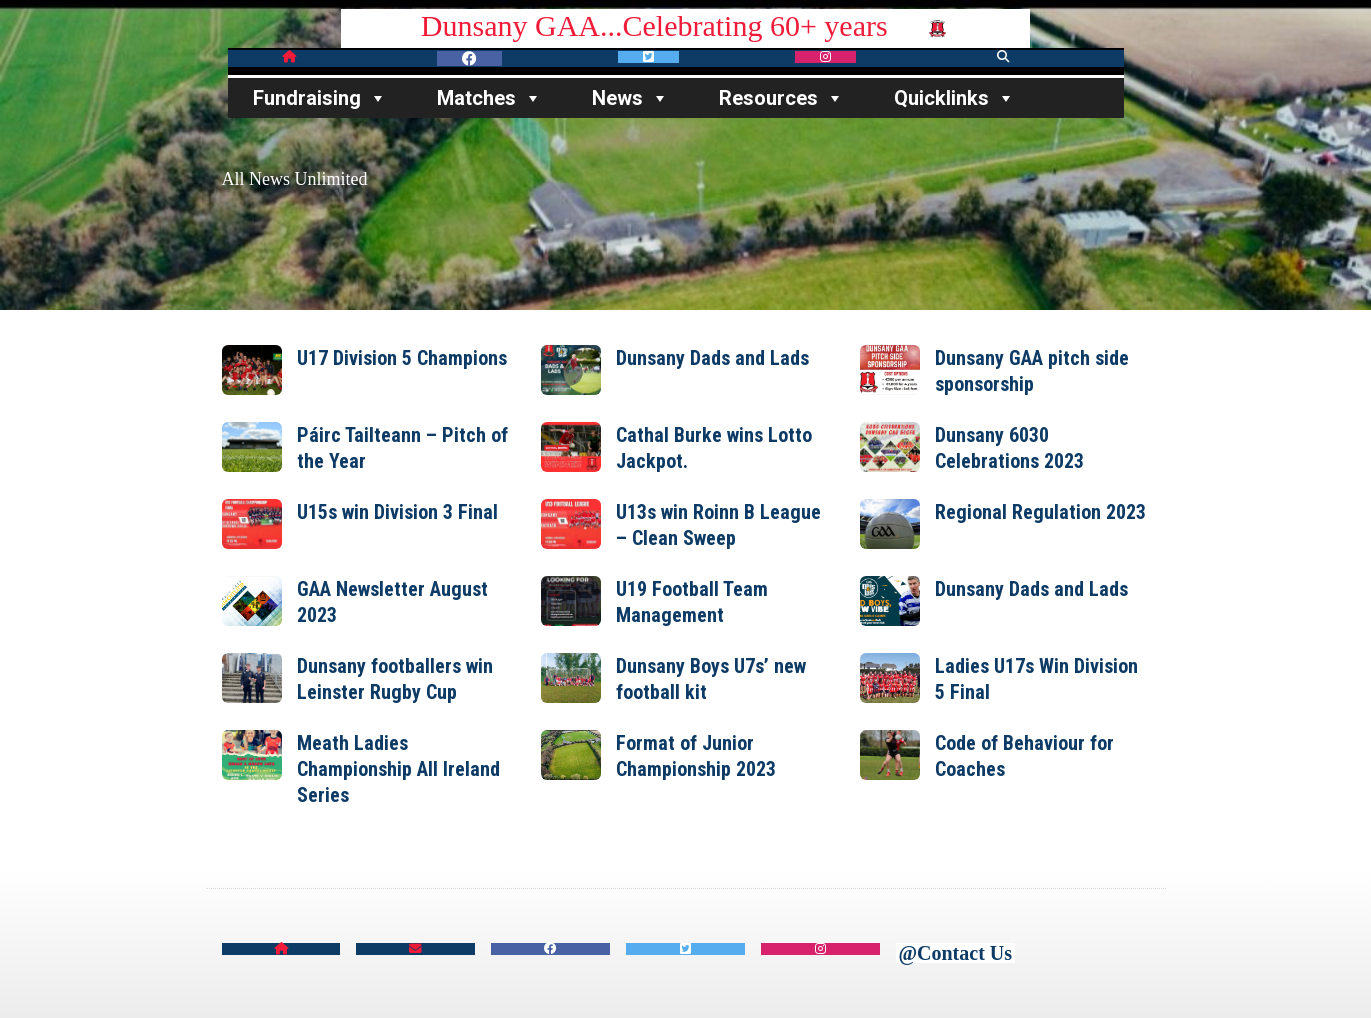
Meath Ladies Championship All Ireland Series (398, 769)
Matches (489, 98)
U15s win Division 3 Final (397, 512)
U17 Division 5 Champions (402, 358)
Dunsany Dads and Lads (712, 358)
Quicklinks (954, 98)
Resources (781, 98)
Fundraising (320, 98)
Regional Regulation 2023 (1040, 512)
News (630, 98)
